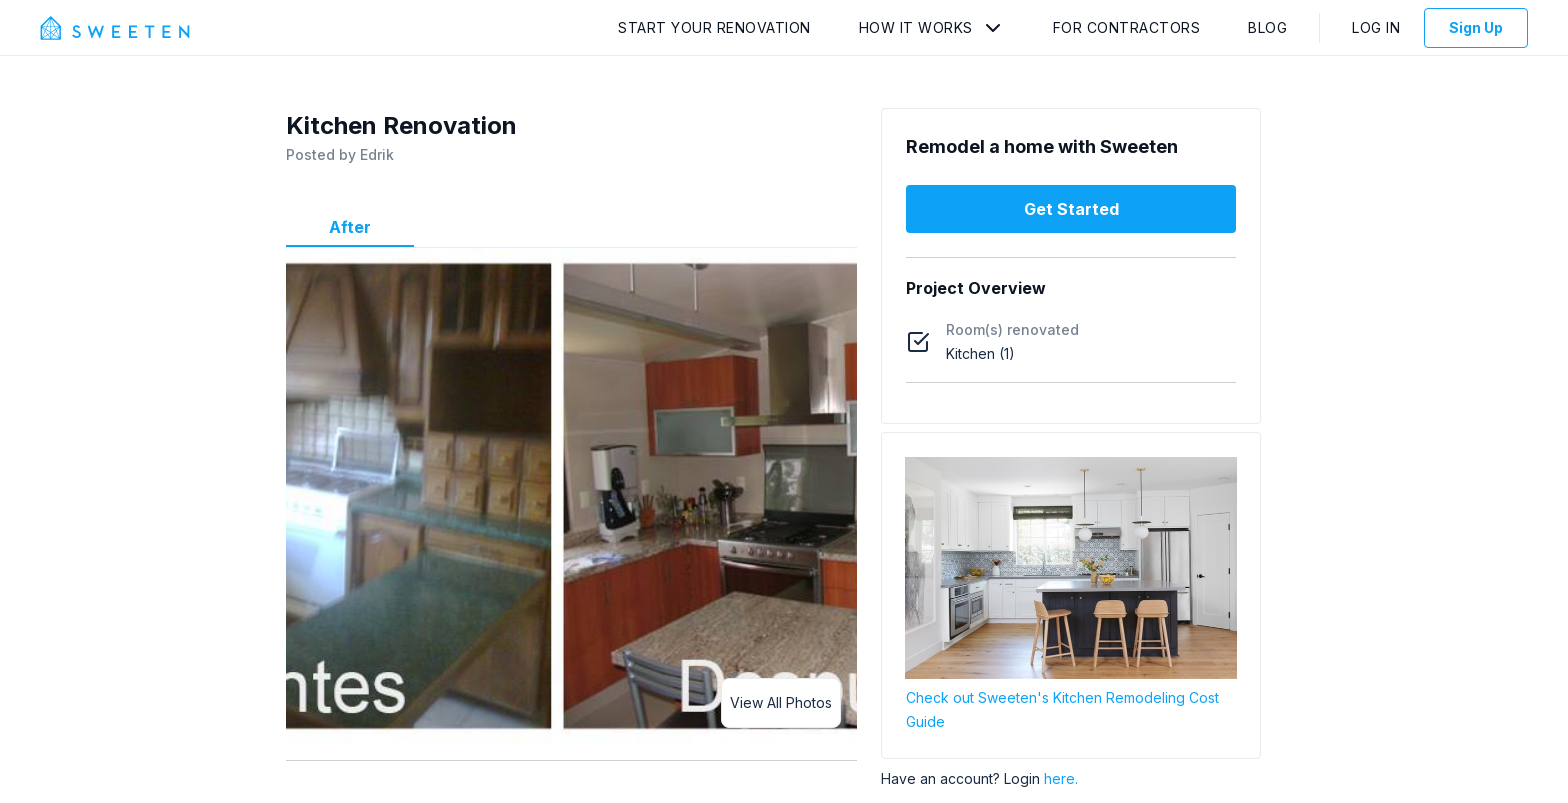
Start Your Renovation (714, 27)
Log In (1376, 27)
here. (1061, 778)
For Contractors (1127, 27)
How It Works (916, 27)
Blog (1267, 27)
